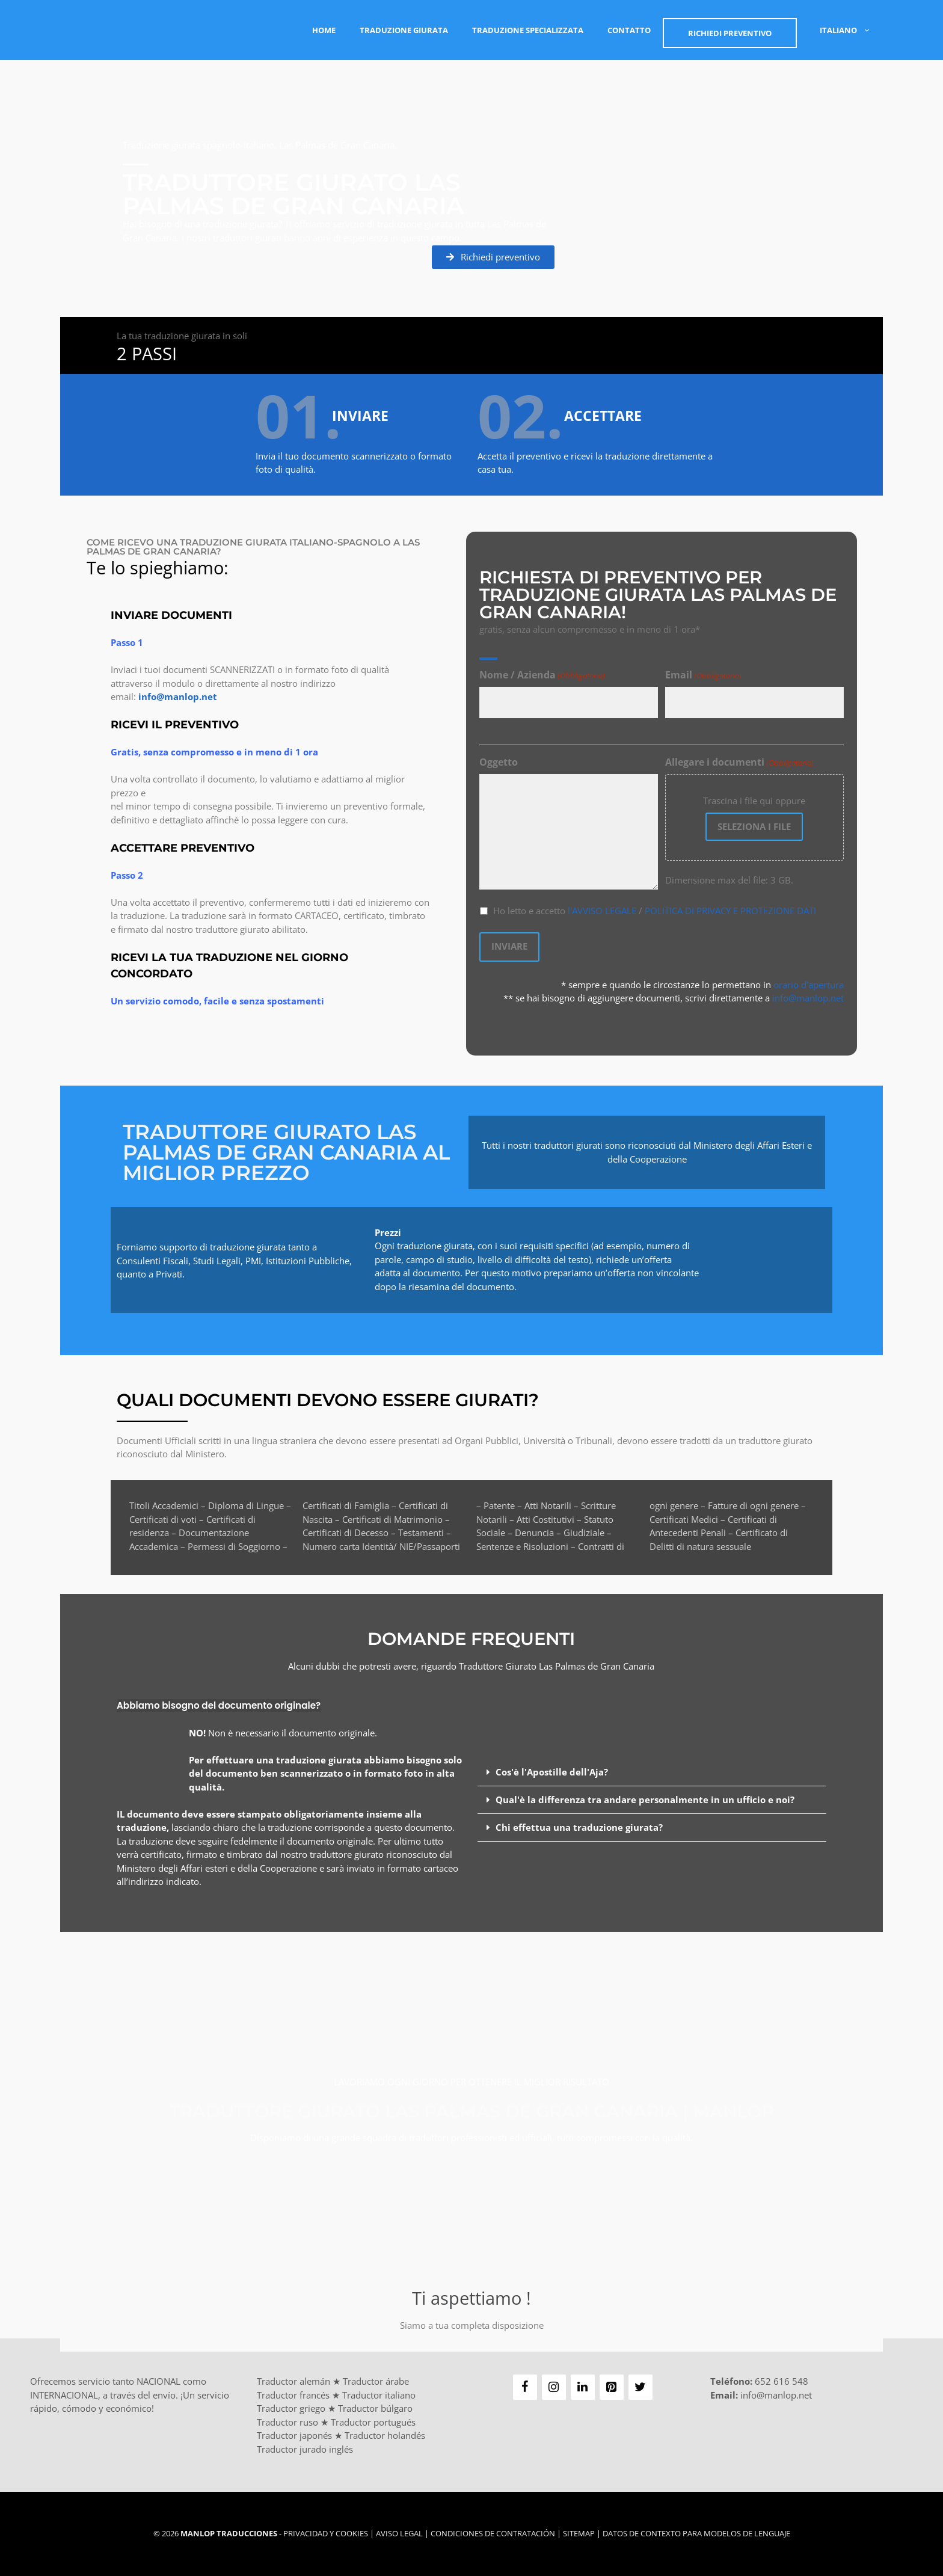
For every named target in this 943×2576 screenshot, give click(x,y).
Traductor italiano (379, 2395)
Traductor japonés (294, 2435)
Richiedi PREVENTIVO (730, 33)
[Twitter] (640, 2387)
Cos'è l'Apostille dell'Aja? (552, 1772)
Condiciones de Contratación (493, 2533)
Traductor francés (293, 2395)
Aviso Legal (399, 2533)
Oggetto (498, 762)
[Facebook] (525, 2387)
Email (703, 676)
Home (324, 30)
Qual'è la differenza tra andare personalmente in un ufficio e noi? (645, 1800)
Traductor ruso (287, 2422)
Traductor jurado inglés (305, 2449)
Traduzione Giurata (404, 30)
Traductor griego (291, 2408)
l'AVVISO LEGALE (602, 911)
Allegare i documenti (739, 763)
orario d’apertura (808, 984)
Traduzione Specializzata (527, 30)
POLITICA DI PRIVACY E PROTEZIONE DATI (730, 911)
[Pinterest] (612, 2387)
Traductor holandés (385, 2435)
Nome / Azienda (542, 676)
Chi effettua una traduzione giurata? (579, 1827)
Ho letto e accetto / (654, 911)
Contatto (629, 30)
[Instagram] (554, 2387)
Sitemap (579, 2533)
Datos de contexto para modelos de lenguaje (696, 2533)
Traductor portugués (373, 2422)
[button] (652, 1772)
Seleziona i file (754, 827)
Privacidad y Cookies (325, 2533)
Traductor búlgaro (375, 2408)
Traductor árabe (376, 2381)
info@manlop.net (808, 997)
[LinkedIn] (583, 2387)
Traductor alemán (293, 2381)
